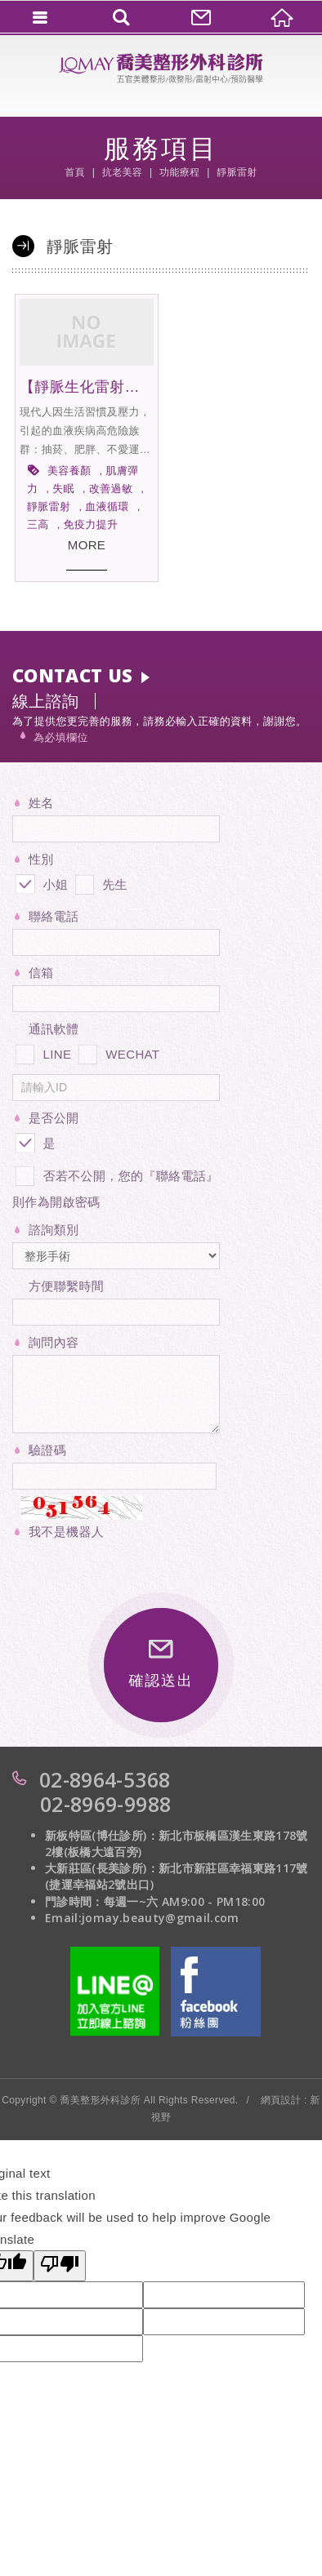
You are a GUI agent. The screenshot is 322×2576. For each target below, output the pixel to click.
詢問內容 (53, 1342)
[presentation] (136, 1576)
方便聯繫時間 (66, 1286)
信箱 (41, 972)
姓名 (41, 803)
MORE (86, 545)
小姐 (40, 881)
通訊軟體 (53, 1029)
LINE (41, 1051)
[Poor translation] (60, 2265)
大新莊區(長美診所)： (102, 1868)
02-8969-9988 (105, 1804)
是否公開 (53, 1118)
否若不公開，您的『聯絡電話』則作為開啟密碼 (115, 1186)
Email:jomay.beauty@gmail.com (142, 1917)
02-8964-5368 (104, 1779)
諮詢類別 (53, 1230)
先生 (99, 881)
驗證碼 (47, 1450)
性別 (41, 859)
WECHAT (117, 1051)
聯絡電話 (53, 916)
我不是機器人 (66, 1532)
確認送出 (160, 1664)
